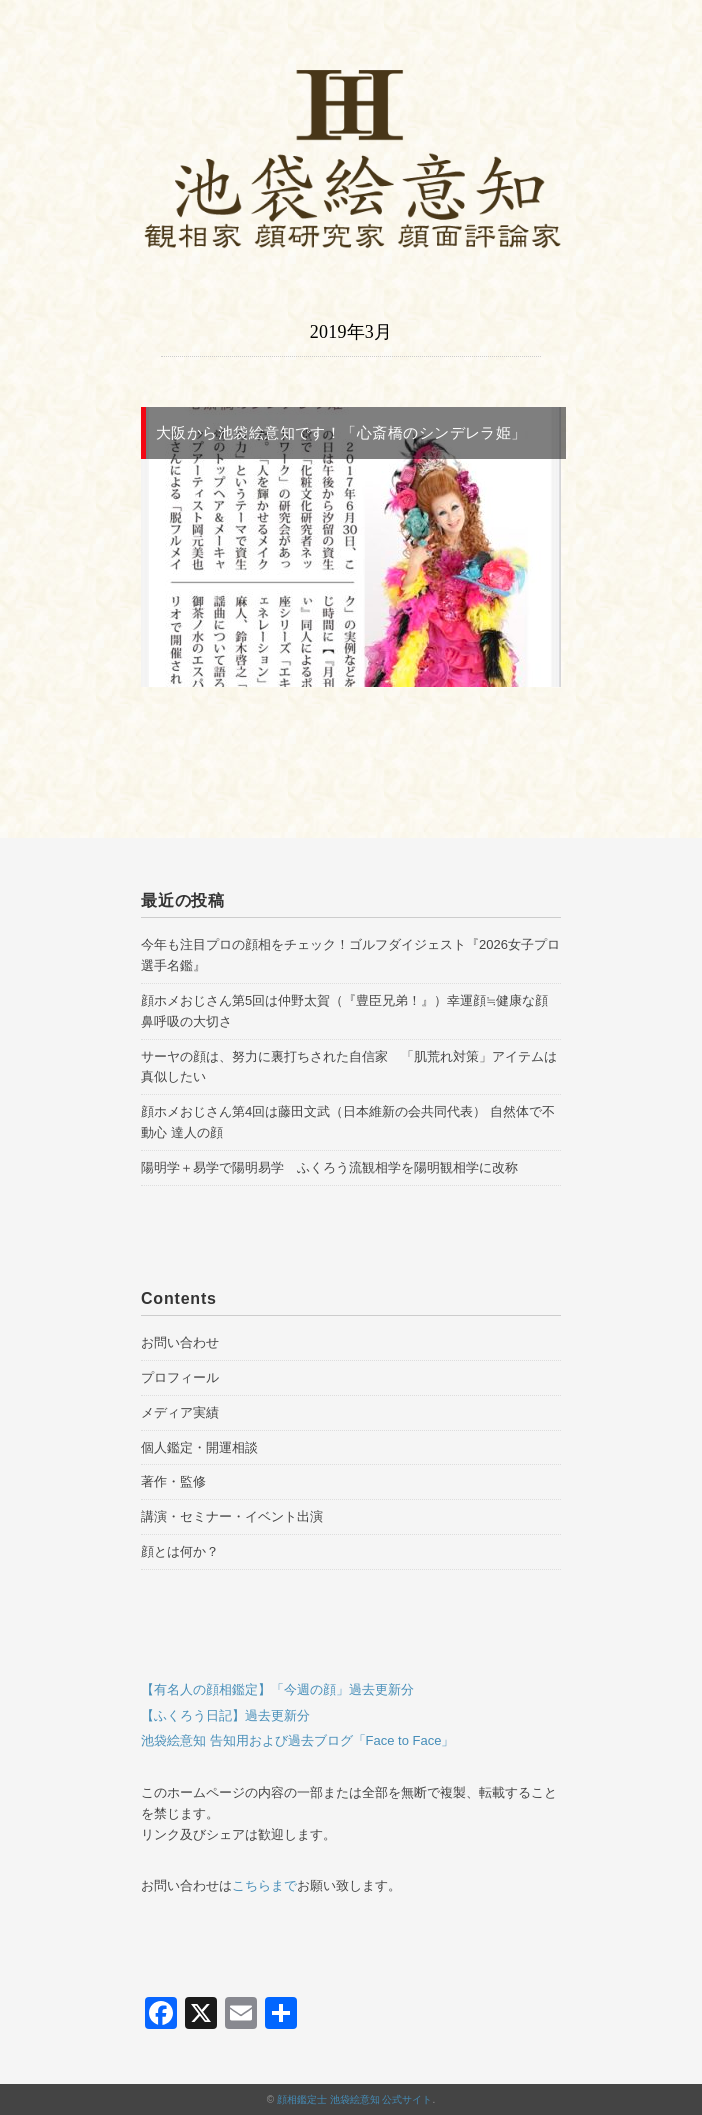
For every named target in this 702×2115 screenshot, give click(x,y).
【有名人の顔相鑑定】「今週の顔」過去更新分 (277, 1689)
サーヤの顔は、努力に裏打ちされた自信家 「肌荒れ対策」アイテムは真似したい (349, 1067)
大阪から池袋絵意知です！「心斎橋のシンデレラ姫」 (341, 432)
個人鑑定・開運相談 (199, 1447)
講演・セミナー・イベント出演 (232, 1516)
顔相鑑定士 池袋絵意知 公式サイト (355, 2099)
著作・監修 (173, 1481)
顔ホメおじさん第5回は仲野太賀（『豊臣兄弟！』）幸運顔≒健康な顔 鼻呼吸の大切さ (344, 1011)
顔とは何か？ (180, 1551)
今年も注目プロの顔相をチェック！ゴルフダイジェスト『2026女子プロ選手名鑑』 (350, 955)
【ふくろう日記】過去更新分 (225, 1715)
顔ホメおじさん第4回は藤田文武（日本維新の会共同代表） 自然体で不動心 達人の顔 (348, 1122)
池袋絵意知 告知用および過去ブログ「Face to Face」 (297, 1740)
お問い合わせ (180, 1342)
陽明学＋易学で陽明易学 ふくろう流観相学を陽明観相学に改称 (329, 1167)
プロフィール (180, 1377)
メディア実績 (180, 1412)
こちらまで (264, 1885)
